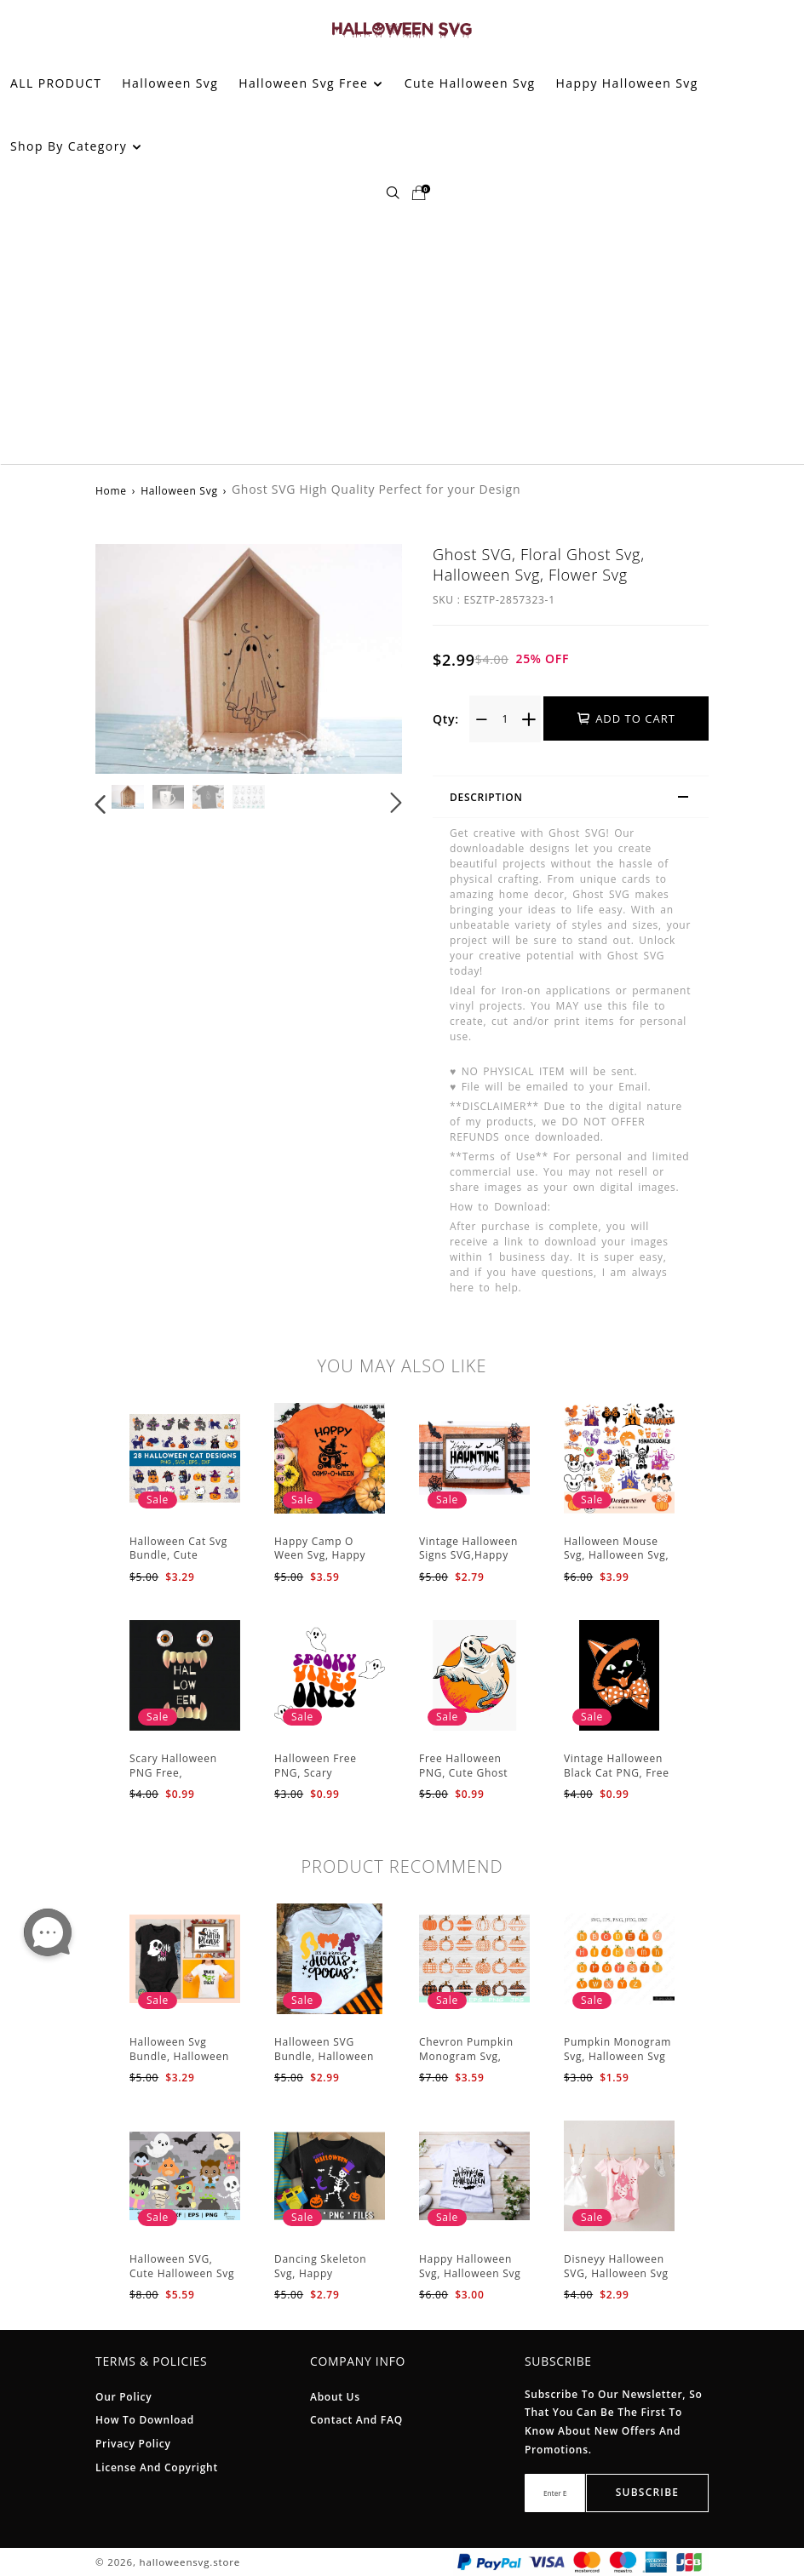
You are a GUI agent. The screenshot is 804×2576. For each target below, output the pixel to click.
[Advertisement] (402, 336)
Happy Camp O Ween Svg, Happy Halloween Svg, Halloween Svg (319, 1562)
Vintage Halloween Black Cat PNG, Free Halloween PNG (616, 1773)
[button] (101, 802)
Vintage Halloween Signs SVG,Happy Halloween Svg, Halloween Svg (468, 1562)
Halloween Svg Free (310, 83)
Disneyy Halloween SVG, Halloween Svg (616, 2266)
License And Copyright (156, 2467)
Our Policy (123, 2397)
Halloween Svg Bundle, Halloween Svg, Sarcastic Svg (179, 2056)
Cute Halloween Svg (470, 83)
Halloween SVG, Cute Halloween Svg (181, 2266)
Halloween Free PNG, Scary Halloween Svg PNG (325, 1773)
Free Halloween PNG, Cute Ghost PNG (463, 1773)
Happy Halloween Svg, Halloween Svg (469, 2266)
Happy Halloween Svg (627, 83)
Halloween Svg (170, 83)
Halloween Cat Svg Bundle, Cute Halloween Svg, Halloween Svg (178, 1562)
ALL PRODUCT (55, 83)
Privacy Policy (133, 2443)
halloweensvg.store (190, 2562)
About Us (335, 2397)
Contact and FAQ (356, 2420)
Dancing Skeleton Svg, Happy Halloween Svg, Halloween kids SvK (325, 2280)
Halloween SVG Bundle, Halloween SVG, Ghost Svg (324, 2056)
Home (111, 491)
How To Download (144, 2420)
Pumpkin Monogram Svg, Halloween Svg (617, 2049)
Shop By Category (75, 146)
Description (577, 799)
